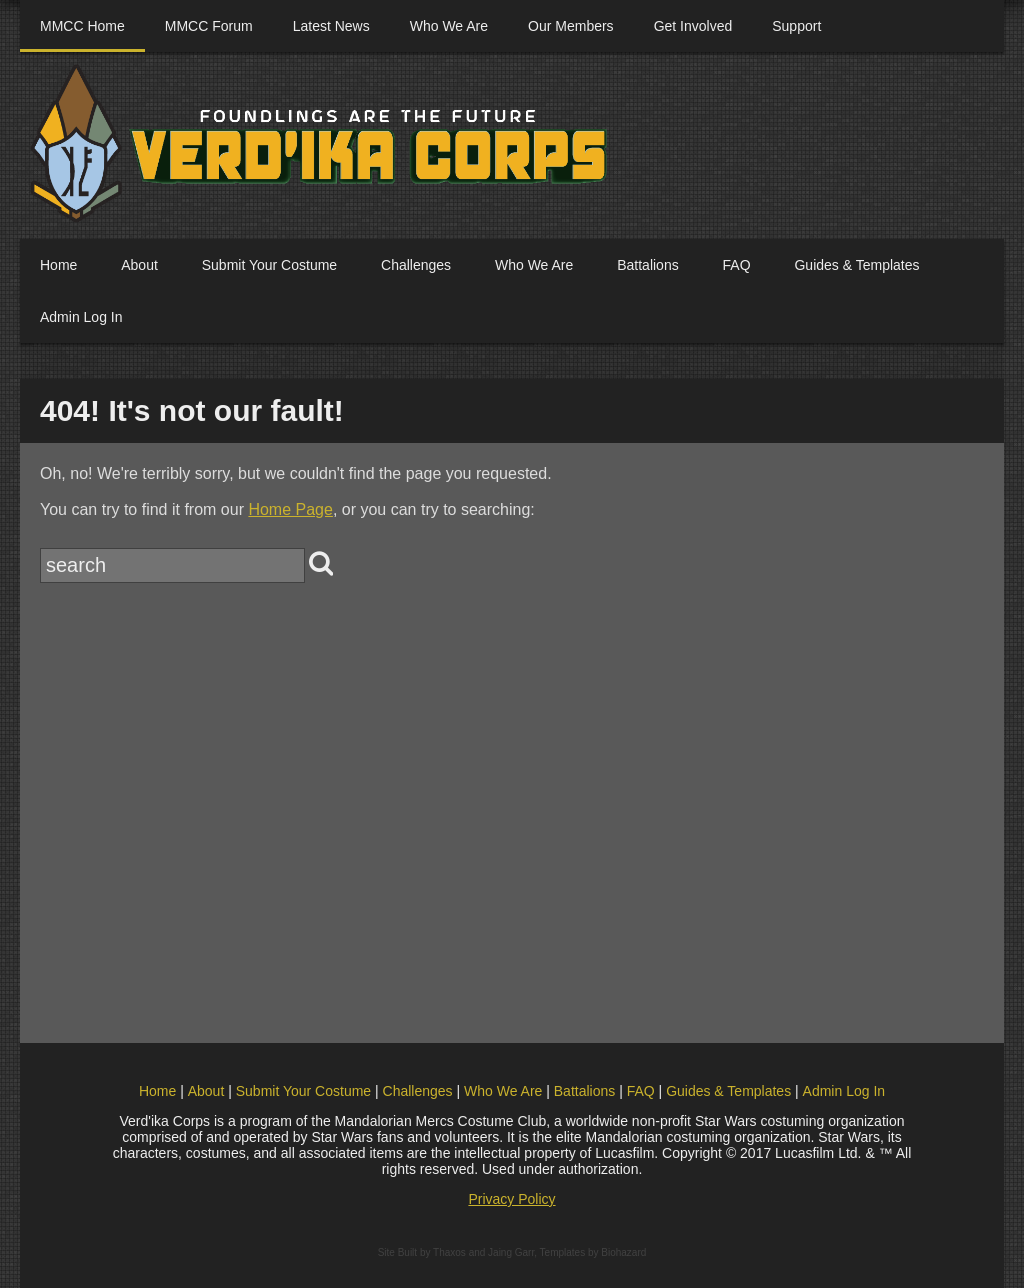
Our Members (571, 26)
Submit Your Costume (269, 265)
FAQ (737, 265)
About (139, 265)
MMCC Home (82, 26)
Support (796, 26)
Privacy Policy (511, 1199)
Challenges (416, 265)
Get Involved (693, 26)
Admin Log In (81, 317)
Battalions (647, 265)
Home (58, 265)
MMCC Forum (209, 26)
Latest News (331, 26)
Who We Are (449, 26)
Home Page (290, 509)
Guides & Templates (856, 265)
